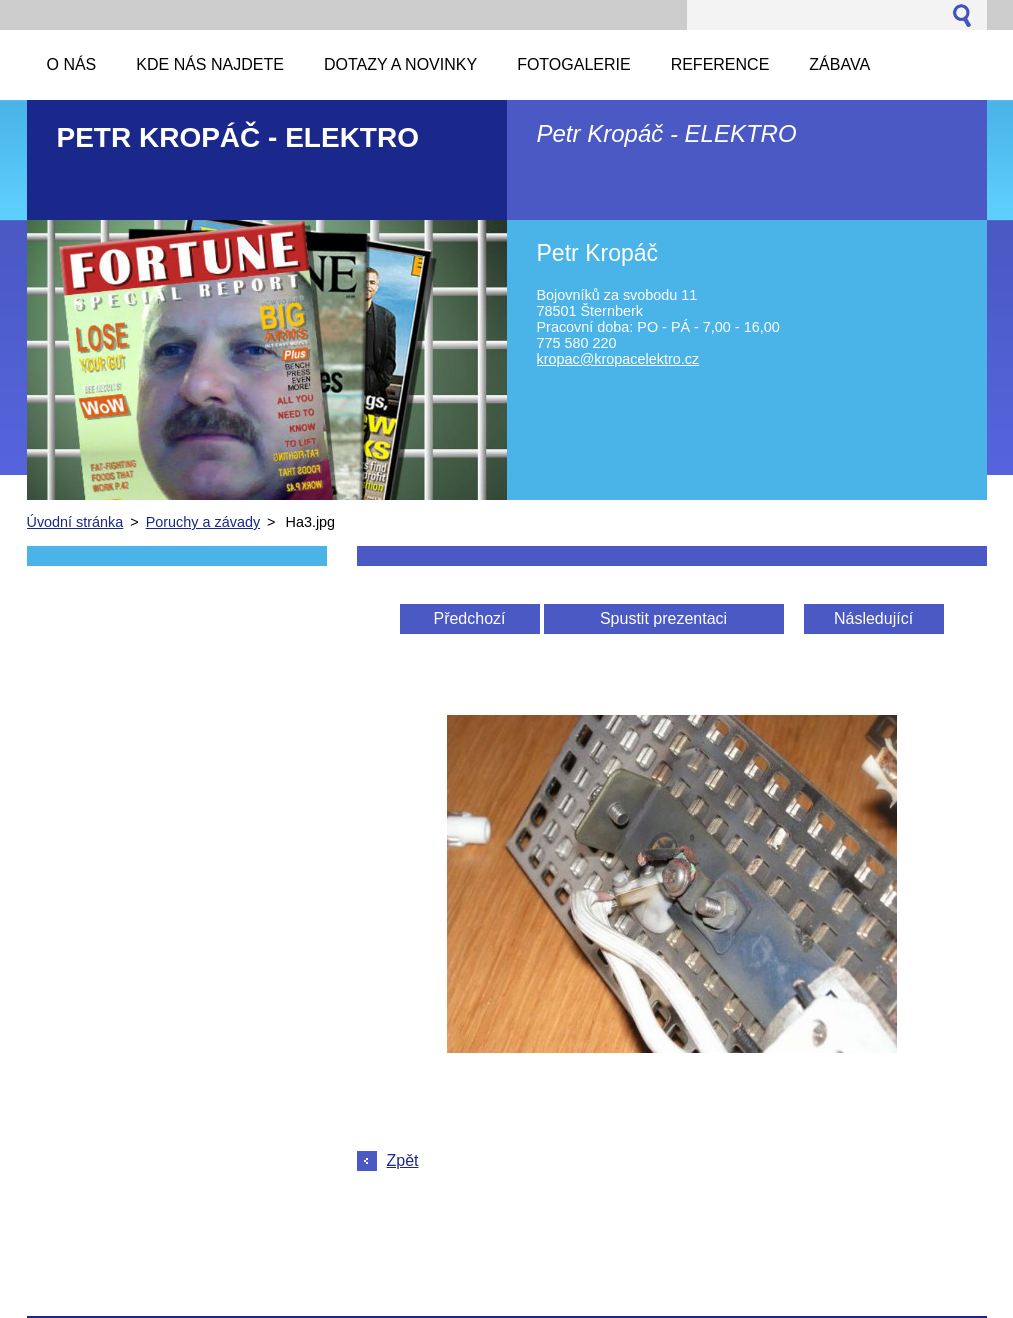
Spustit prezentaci (663, 618)
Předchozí (469, 618)
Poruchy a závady (203, 522)
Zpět (403, 1160)
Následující (873, 618)
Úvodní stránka (75, 522)
